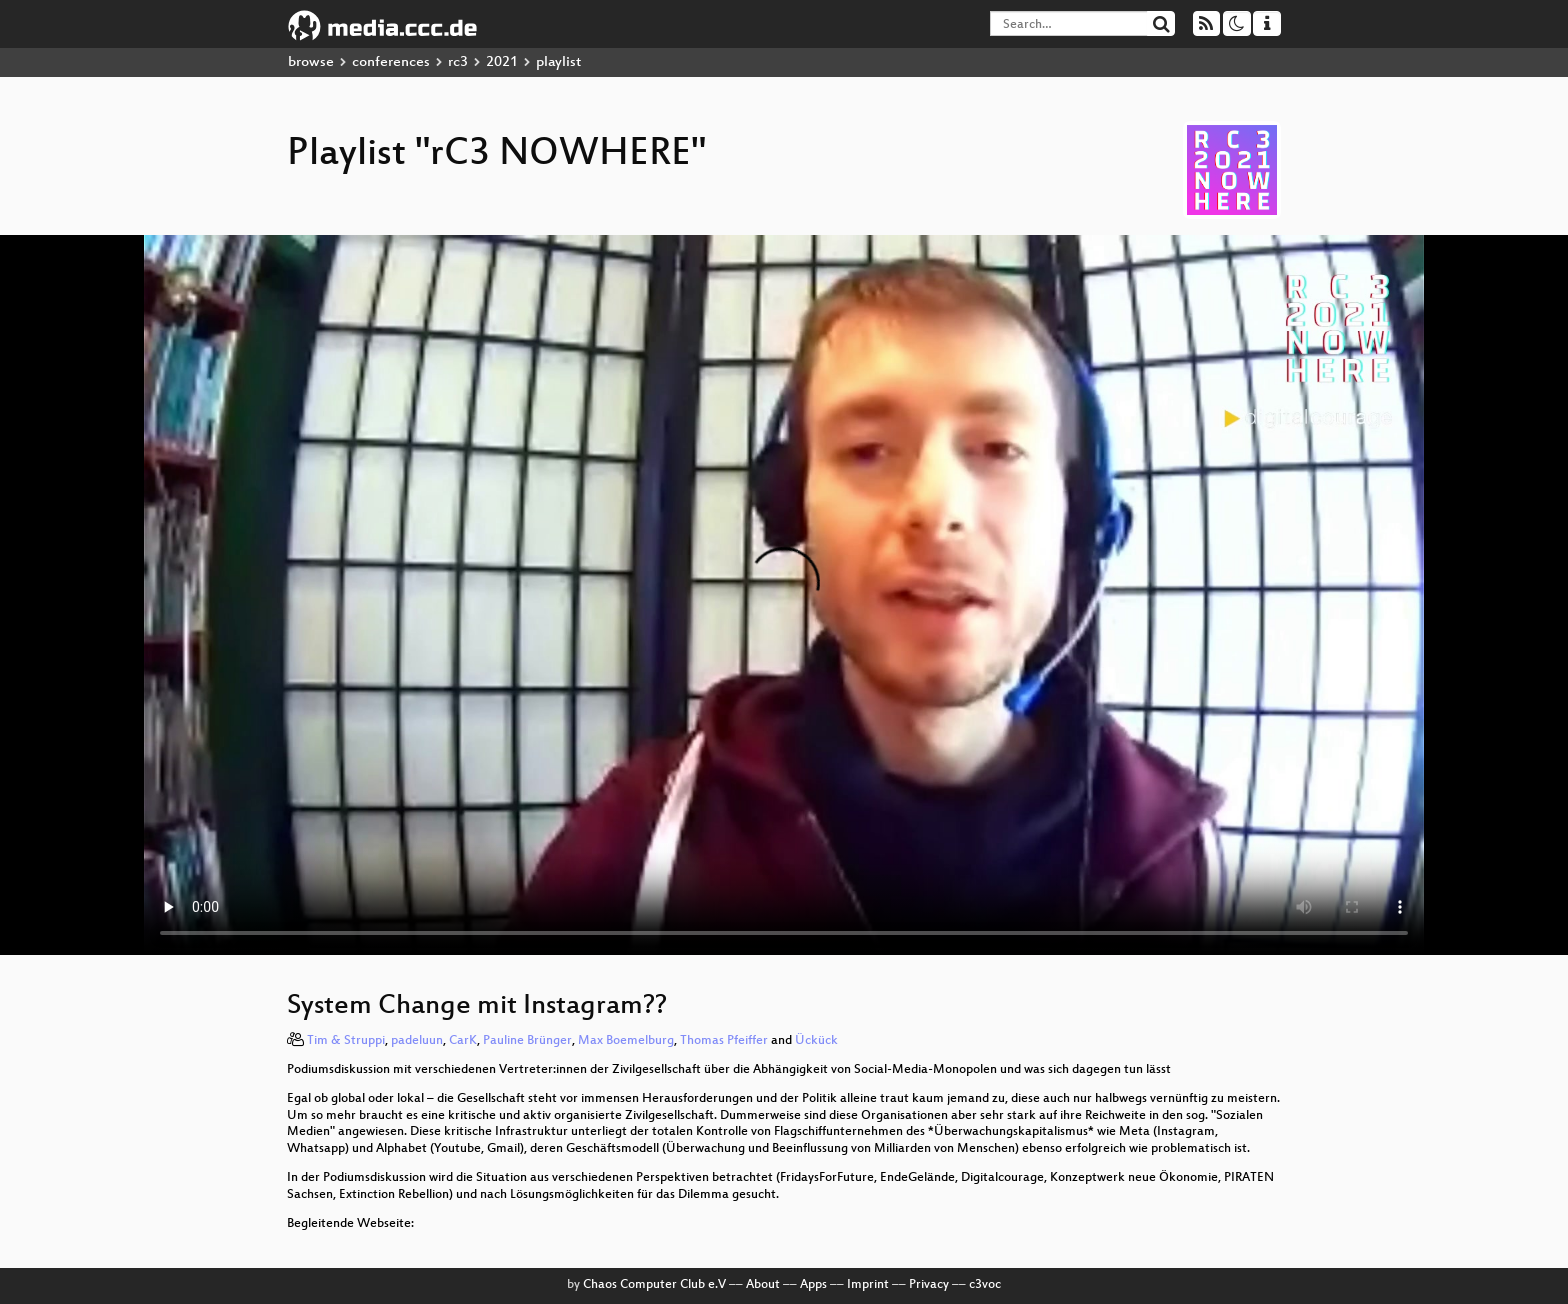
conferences (391, 62)
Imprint (868, 1285)
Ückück (816, 1041)
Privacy (929, 1285)
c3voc (985, 1285)
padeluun (417, 1041)
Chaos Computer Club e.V (654, 1285)
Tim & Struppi (346, 1041)
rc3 (458, 62)
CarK (463, 1041)
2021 (502, 62)
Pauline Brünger (527, 1041)
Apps (813, 1285)
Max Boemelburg (626, 1041)
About (763, 1285)
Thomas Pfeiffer (724, 1041)
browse (311, 62)
